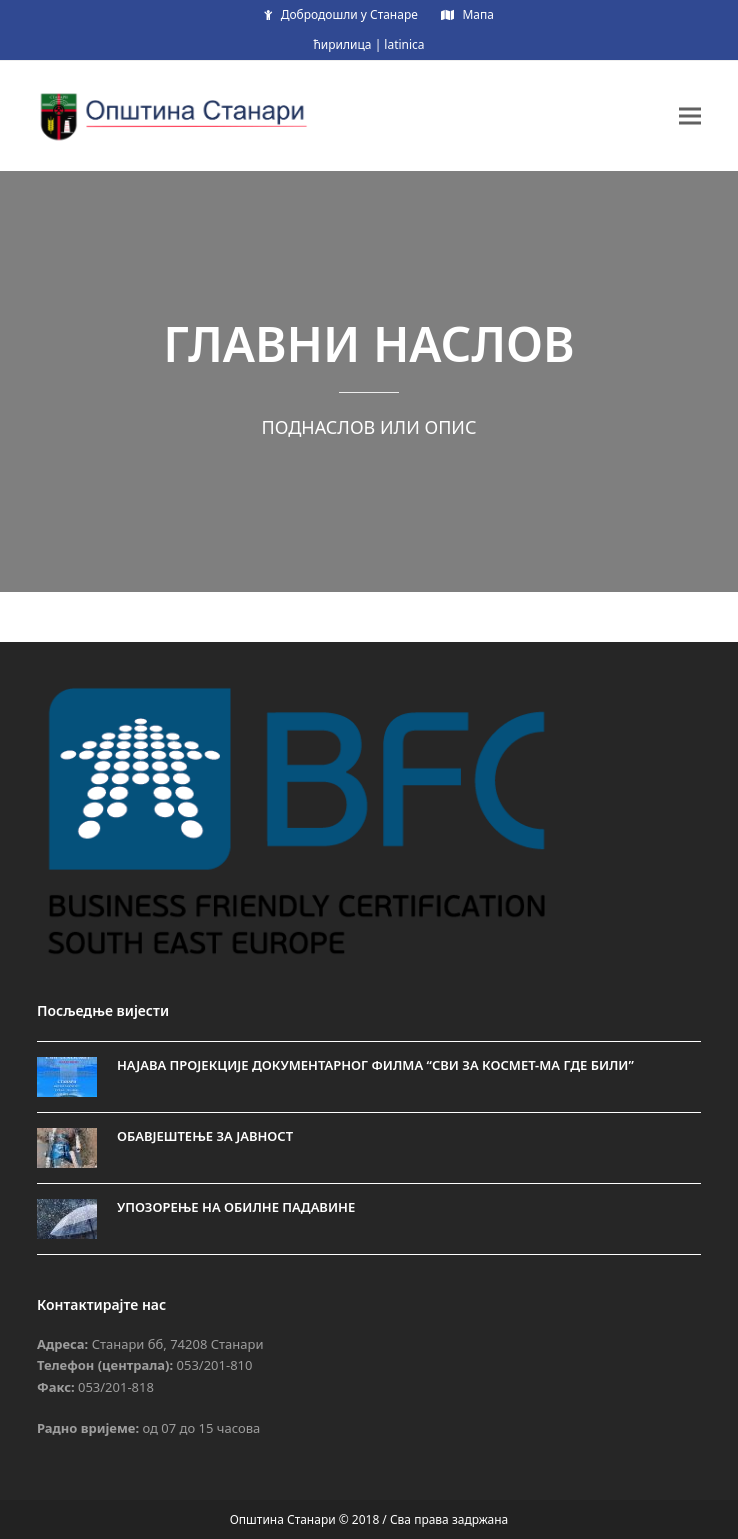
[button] (690, 115)
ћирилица (342, 44)
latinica (404, 44)
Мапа (478, 14)
